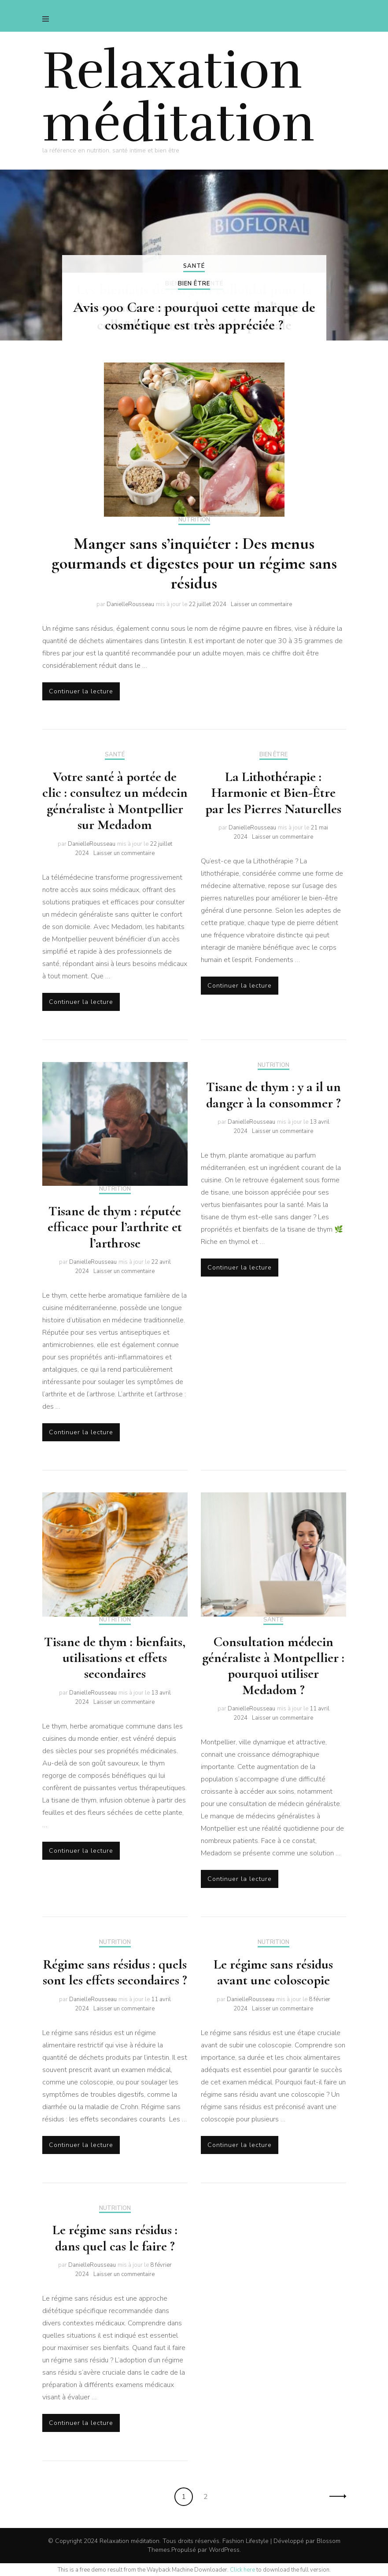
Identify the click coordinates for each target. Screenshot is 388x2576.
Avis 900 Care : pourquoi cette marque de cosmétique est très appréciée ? (194, 316)
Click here (242, 2570)
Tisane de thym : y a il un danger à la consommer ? (273, 1094)
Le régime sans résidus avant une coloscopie (273, 1972)
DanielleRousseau (130, 604)
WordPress (224, 2550)
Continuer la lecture (81, 691)
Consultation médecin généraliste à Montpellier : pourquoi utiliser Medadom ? (273, 1665)
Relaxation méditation (178, 97)
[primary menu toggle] (47, 19)
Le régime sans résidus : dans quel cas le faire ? (114, 2237)
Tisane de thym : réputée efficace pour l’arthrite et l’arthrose (115, 1227)
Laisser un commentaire (261, 604)
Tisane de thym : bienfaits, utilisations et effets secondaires (114, 1657)
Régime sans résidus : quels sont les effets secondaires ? (115, 1972)
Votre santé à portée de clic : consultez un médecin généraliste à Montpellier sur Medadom (115, 800)
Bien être (194, 284)
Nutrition (194, 520)
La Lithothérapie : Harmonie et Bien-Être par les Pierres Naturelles (273, 792)
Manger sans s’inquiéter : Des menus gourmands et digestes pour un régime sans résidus (194, 563)
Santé (194, 266)
